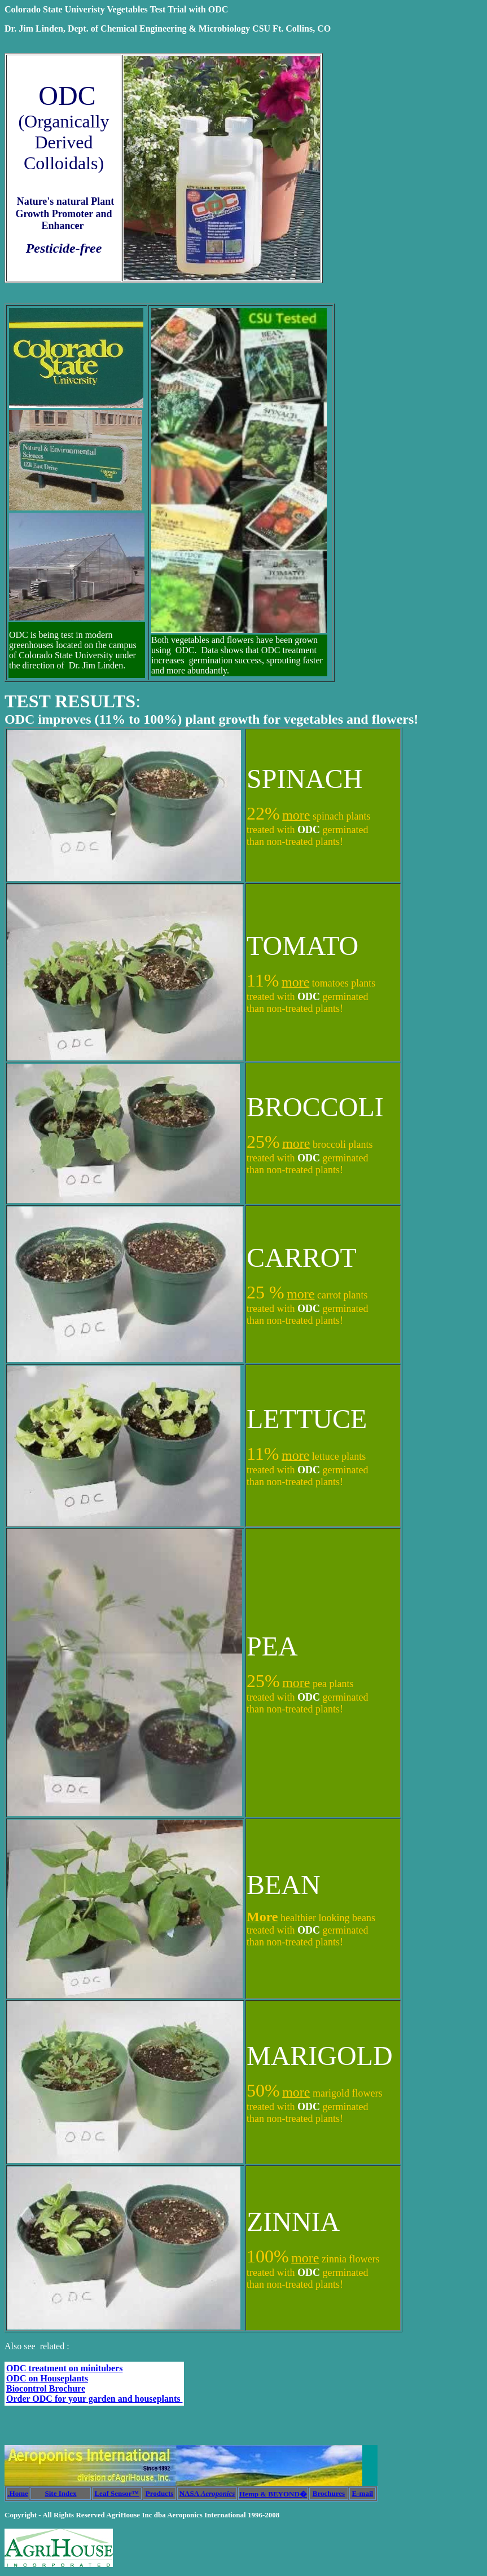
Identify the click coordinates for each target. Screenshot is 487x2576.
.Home (17, 2493)
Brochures (329, 2493)
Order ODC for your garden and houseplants (94, 2398)
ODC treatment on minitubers (64, 2368)
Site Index (61, 2493)
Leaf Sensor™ (116, 2493)
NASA (207, 2493)
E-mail (363, 2493)
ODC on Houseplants (47, 2378)
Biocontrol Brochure (45, 2388)
